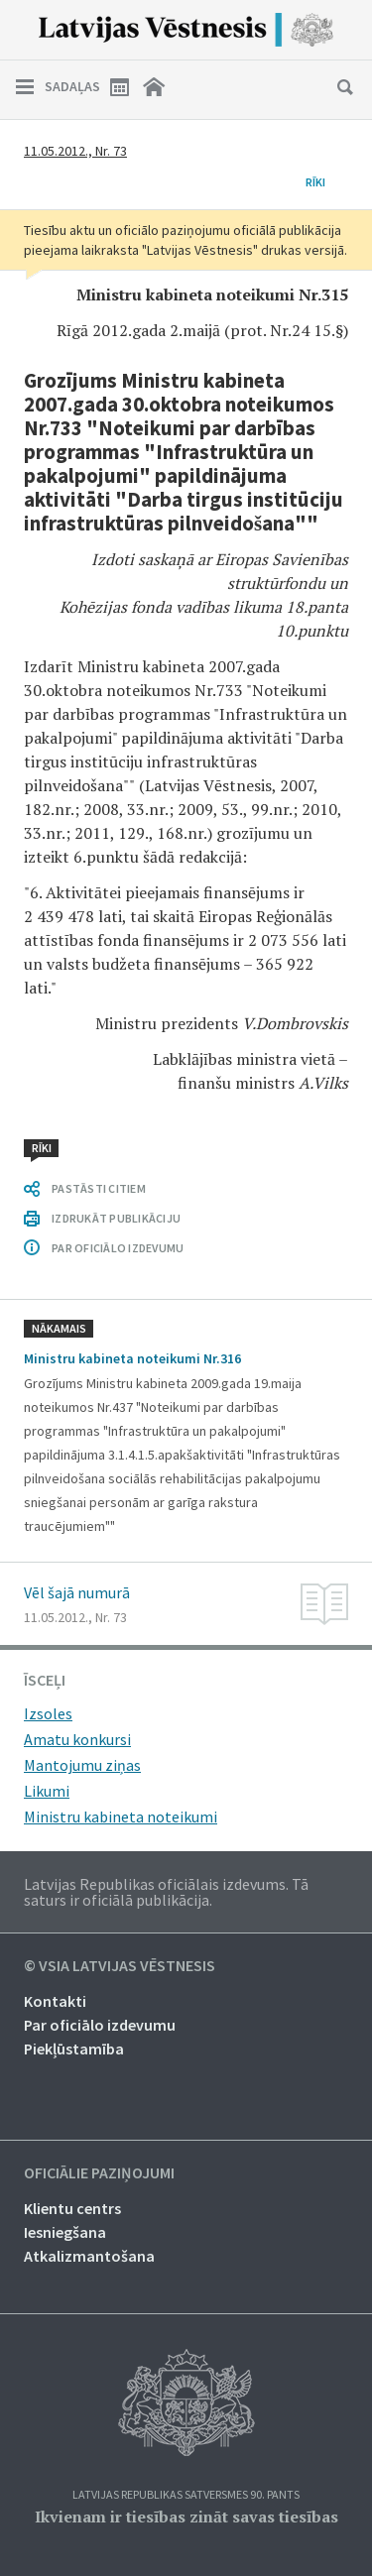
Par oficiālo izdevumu (100, 2025)
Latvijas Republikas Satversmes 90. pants (186, 2495)
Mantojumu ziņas (82, 1765)
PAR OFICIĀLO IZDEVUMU (118, 1247)
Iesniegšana (65, 2232)
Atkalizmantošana (89, 2256)
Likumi (46, 1791)
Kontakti (55, 2001)
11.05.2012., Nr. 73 (75, 151)
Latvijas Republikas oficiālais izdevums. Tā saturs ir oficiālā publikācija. (166, 1892)
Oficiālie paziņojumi (99, 2173)
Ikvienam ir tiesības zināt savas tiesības (186, 2516)
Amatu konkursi (77, 1739)
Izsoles (48, 1713)
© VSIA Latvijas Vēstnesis (119, 1966)
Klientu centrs (72, 2208)
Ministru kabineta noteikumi (120, 1816)
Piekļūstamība (74, 2048)
